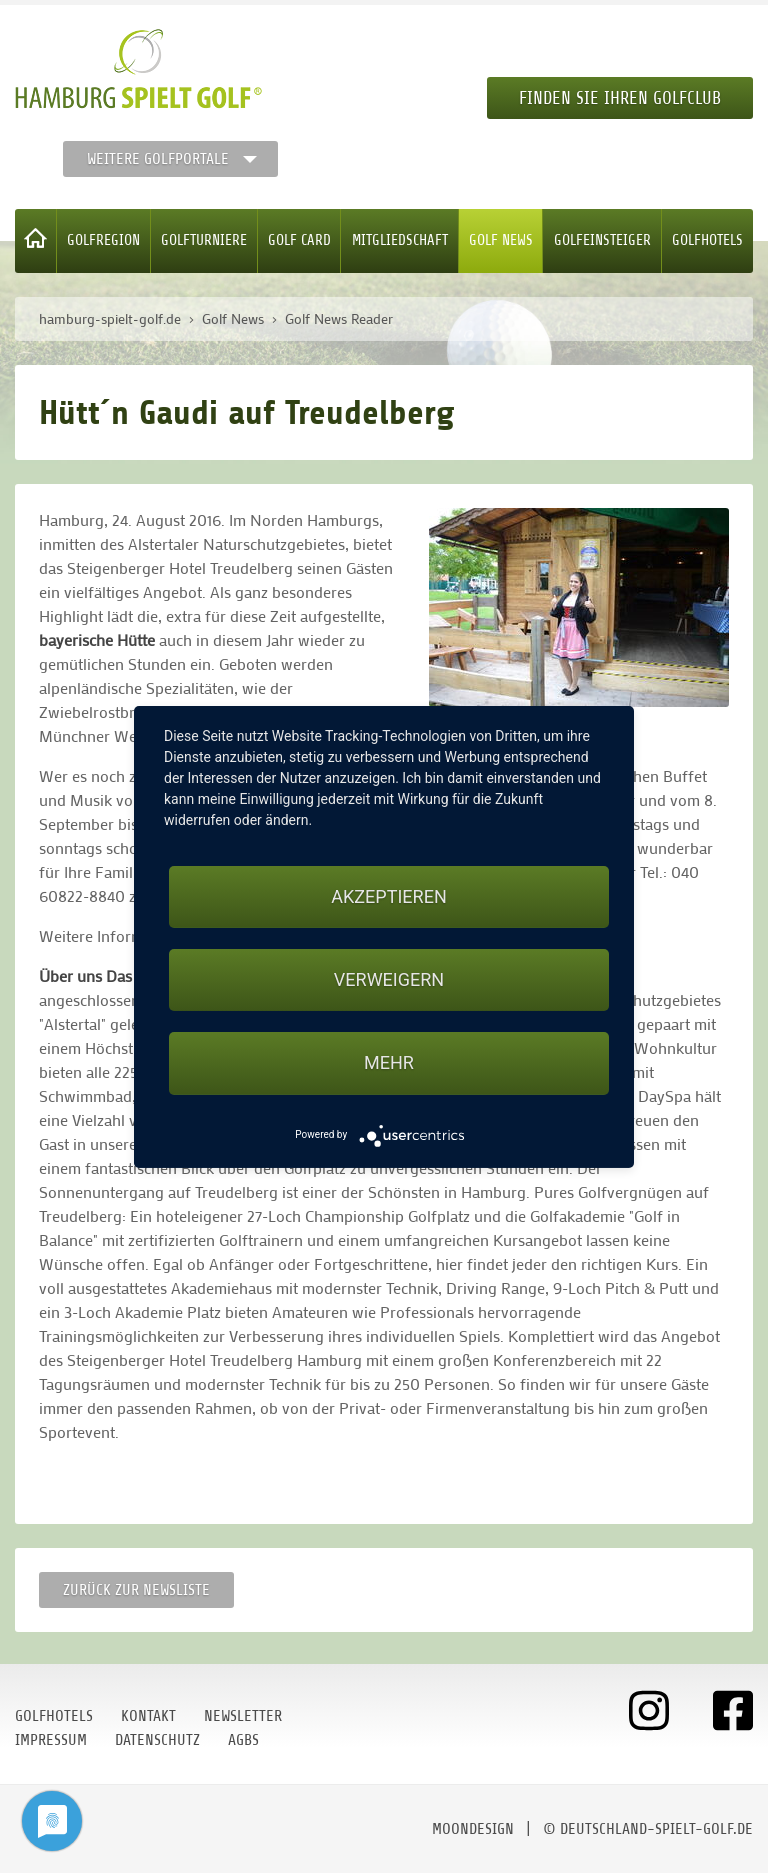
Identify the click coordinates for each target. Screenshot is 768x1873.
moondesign (473, 1829)
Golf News (501, 240)
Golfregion (103, 240)
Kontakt (148, 1716)
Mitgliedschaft (400, 240)
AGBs (243, 1740)
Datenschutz (157, 1740)
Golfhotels (707, 240)
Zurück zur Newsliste (136, 1590)
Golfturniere (204, 240)
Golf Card (299, 240)
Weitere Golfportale (158, 159)
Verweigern (389, 979)
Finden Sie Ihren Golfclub (620, 98)
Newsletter (243, 1716)
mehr (389, 1062)
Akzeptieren (388, 896)
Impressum (51, 1740)
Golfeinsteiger (602, 240)
